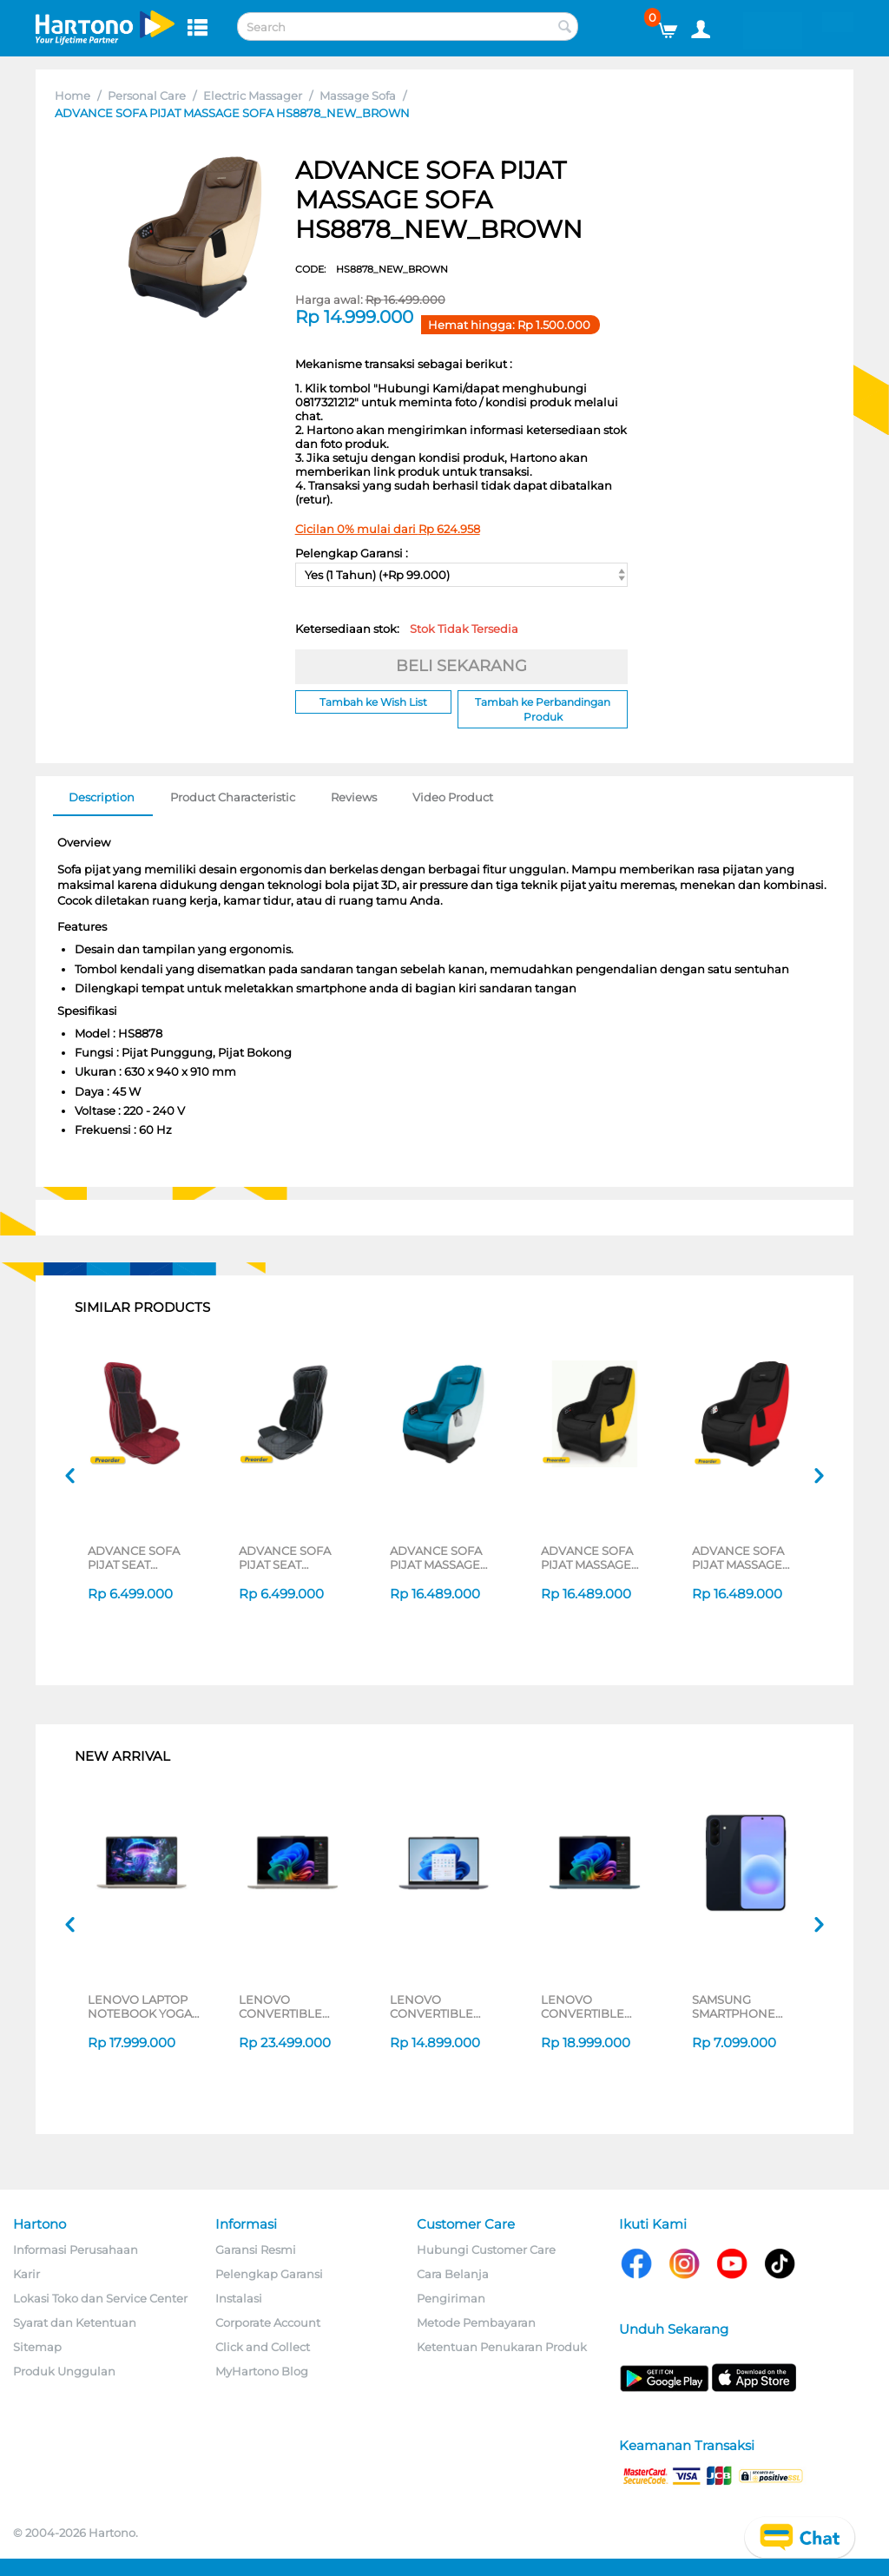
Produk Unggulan (64, 2371)
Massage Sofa (357, 95)
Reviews (354, 797)
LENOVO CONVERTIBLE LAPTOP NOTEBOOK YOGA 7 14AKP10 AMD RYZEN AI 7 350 (593, 2006)
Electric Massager (252, 95)
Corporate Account (267, 2322)
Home (72, 95)
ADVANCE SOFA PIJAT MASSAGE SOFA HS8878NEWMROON (748, 1557)
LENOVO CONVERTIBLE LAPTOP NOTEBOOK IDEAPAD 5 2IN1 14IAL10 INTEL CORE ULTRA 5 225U (445, 2006)
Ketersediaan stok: (406, 628)
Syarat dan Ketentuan (74, 2322)
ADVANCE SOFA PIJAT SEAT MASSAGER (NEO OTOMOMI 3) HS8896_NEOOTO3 (293, 1557)
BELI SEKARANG (461, 665)
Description (102, 797)
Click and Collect (262, 2347)
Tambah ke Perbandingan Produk (542, 709)
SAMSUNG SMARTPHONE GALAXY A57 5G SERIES (735, 2006)
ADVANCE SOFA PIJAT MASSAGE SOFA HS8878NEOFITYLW (597, 1557)
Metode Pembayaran (476, 2322)
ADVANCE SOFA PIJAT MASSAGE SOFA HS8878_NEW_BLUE (446, 1557)
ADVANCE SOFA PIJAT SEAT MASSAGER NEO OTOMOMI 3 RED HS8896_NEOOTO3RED (144, 1557)
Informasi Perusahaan (75, 2249)
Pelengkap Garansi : (351, 553)
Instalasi (238, 2298)
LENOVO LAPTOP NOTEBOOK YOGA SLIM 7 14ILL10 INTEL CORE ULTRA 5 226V (142, 2006)
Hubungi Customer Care (486, 2249)
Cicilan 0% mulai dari (387, 529)
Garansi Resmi (255, 2249)
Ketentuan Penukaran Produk (502, 2347)
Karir (26, 2274)
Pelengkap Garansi (269, 2274)
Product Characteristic (232, 797)
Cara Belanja (453, 2274)
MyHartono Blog (261, 2371)
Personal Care (147, 95)
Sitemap (37, 2347)
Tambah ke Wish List (373, 701)
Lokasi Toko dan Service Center (100, 2298)
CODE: (371, 269)
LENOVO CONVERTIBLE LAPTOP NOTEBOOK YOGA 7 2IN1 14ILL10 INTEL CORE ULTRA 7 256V (293, 2006)
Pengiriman (451, 2298)
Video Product (452, 797)
